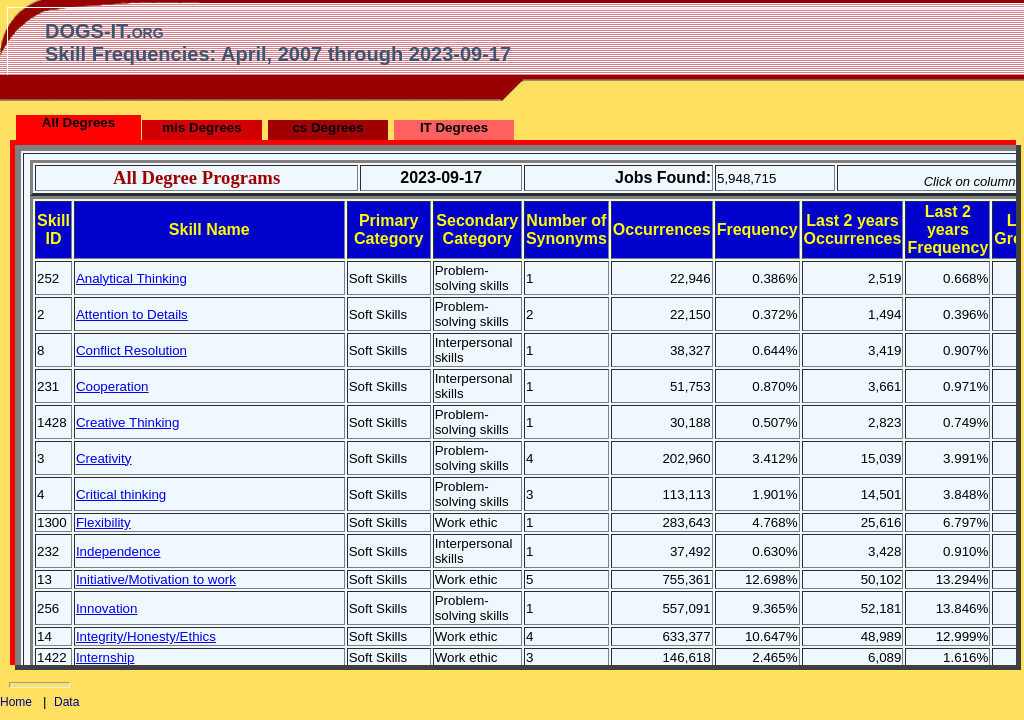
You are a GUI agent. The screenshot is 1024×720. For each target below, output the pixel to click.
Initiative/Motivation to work (156, 579)
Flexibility (103, 522)
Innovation (107, 608)
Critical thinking (121, 494)
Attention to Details (132, 314)
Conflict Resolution (131, 350)
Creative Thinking (127, 422)
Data (66, 702)
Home (16, 702)
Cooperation (112, 386)
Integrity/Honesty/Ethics (146, 636)
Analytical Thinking (131, 278)
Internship (105, 657)
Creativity (104, 458)
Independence (118, 551)
